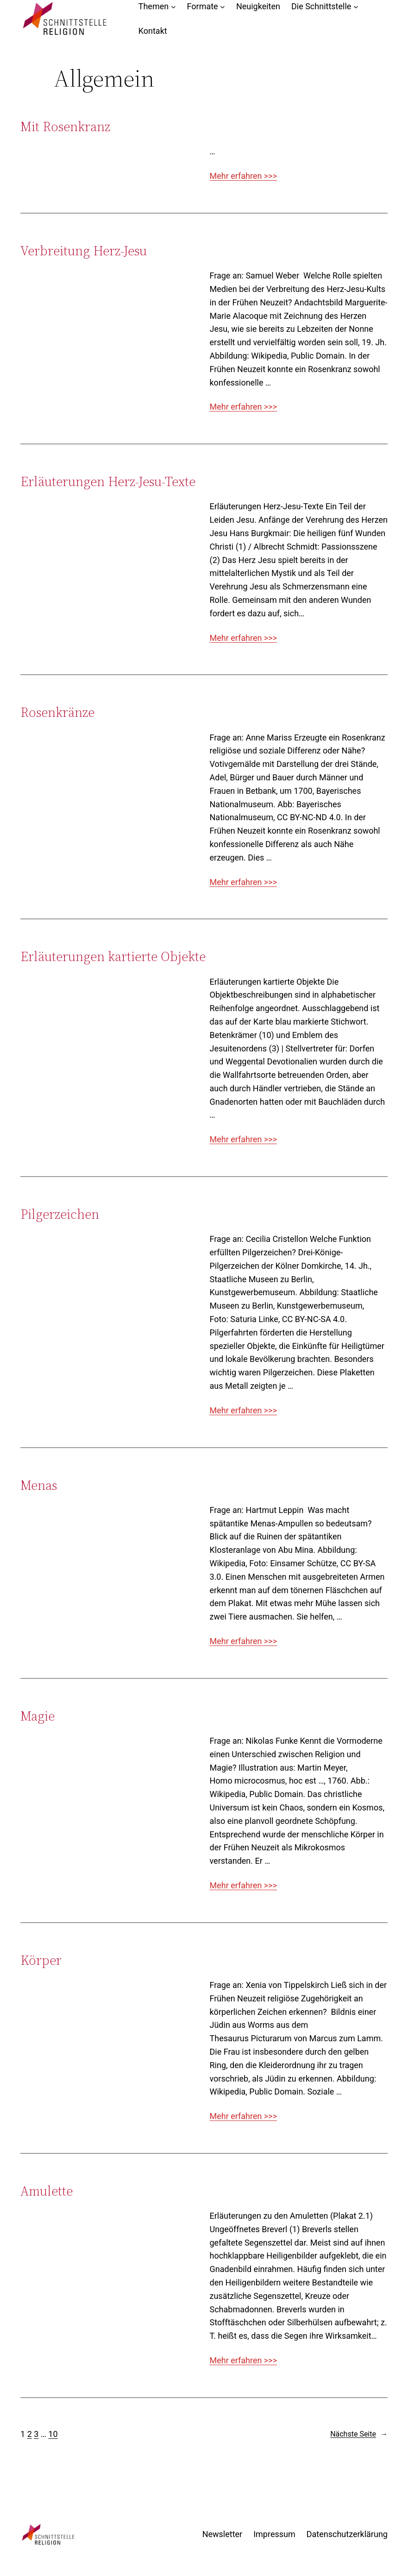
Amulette (46, 2191)
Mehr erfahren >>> (243, 176)
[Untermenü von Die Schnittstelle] (355, 6)
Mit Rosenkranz (65, 126)
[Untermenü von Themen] (173, 6)
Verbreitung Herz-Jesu (83, 250)
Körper (41, 1960)
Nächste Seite (359, 2434)
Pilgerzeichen (59, 1214)
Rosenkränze (57, 712)
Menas (38, 1485)
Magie (37, 1716)
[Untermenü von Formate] (222, 6)
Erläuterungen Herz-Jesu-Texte (107, 481)
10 (52, 2434)
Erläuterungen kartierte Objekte (113, 956)
